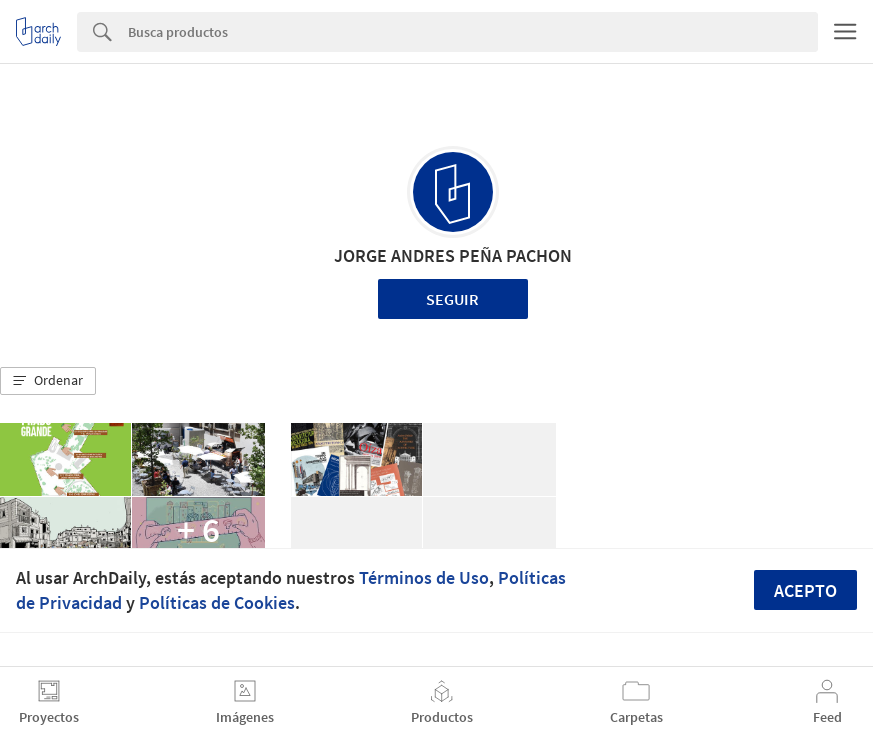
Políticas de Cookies (217, 602)
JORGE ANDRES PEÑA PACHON (453, 255)
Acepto (805, 590)
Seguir (452, 299)
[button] (48, 381)
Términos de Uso (424, 577)
